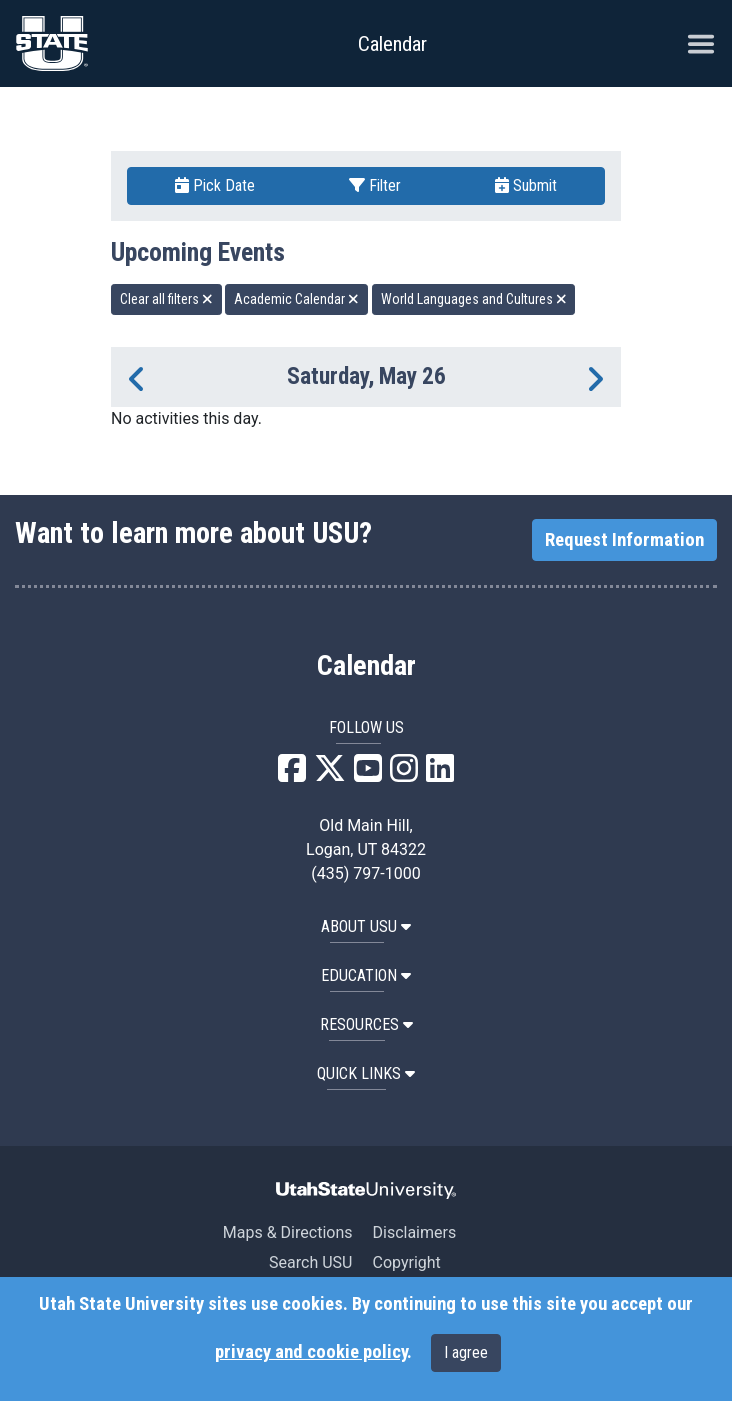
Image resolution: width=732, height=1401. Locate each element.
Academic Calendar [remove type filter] (296, 299)
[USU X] (330, 774)
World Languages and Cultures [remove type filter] (474, 299)
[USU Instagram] (404, 774)
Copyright (406, 1262)
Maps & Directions (288, 1232)
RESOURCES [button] (366, 1024)
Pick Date (215, 185)
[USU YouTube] (368, 774)
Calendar (366, 666)
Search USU (310, 1262)
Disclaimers (414, 1232)
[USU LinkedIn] (440, 774)
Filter (375, 185)
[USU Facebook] (292, 774)
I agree (466, 1352)
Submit (526, 185)
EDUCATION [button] (366, 975)
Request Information (624, 540)
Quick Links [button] (366, 1073)
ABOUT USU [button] (366, 926)
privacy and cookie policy (311, 1352)
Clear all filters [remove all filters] (166, 299)
